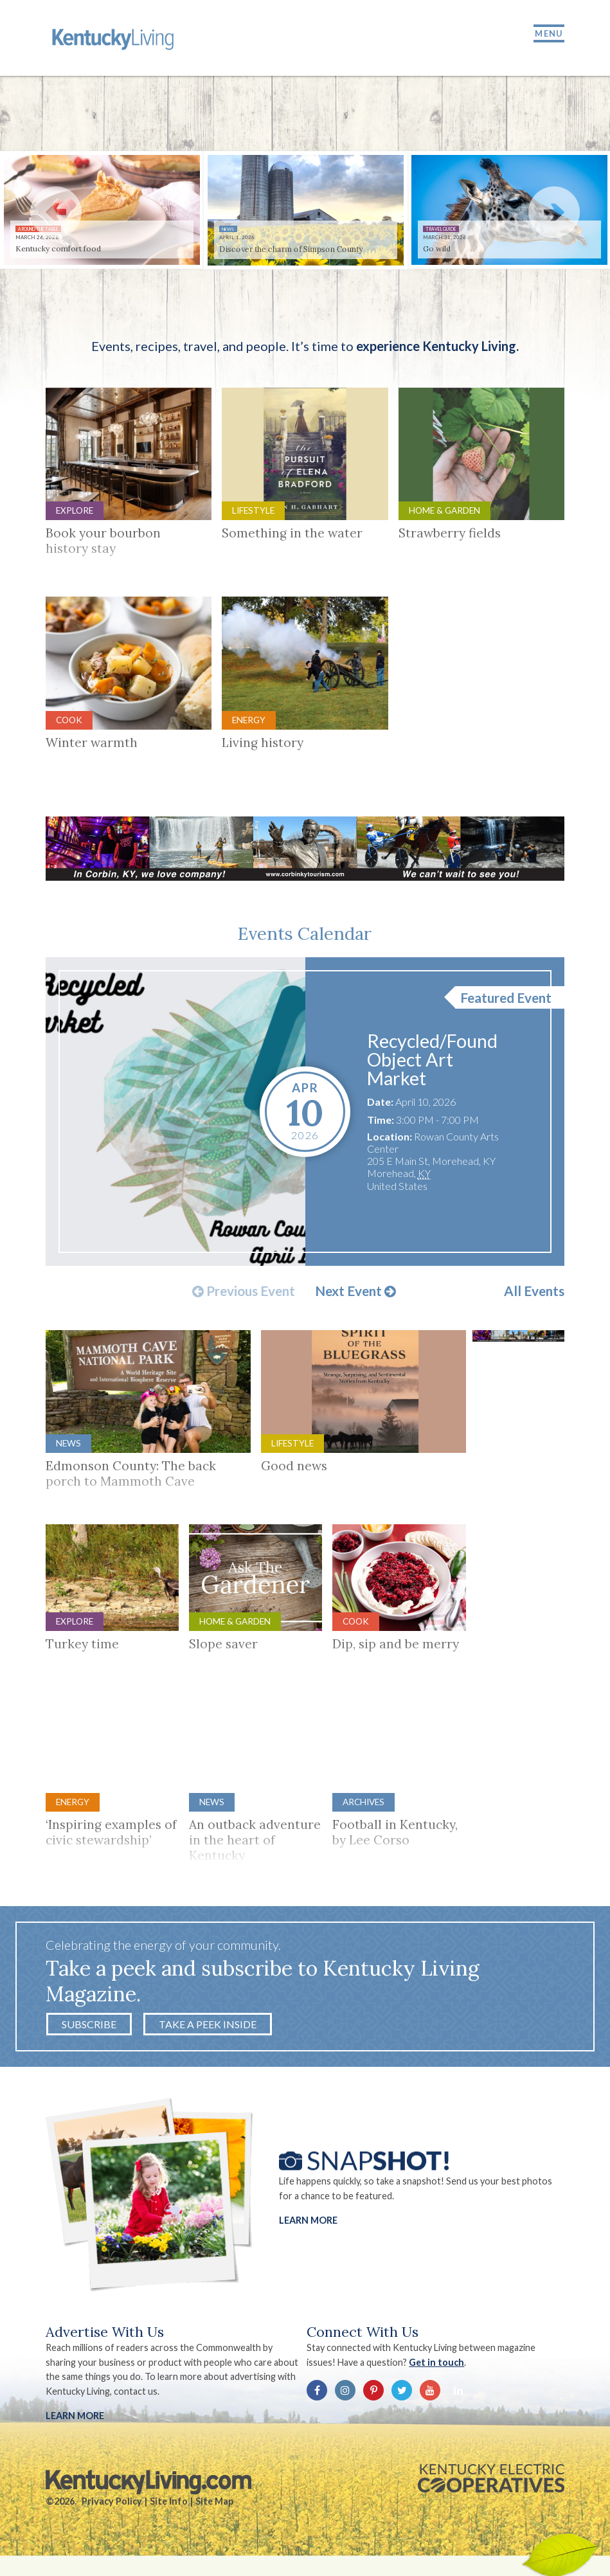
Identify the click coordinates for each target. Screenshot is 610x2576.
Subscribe (89, 2030)
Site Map (214, 2506)
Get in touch (438, 2368)
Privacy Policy (112, 2506)
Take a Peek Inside (207, 2030)
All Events (534, 1297)
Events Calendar (305, 939)
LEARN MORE (75, 2421)
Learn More (308, 2225)
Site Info (169, 2506)
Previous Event (243, 1297)
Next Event (355, 1297)
